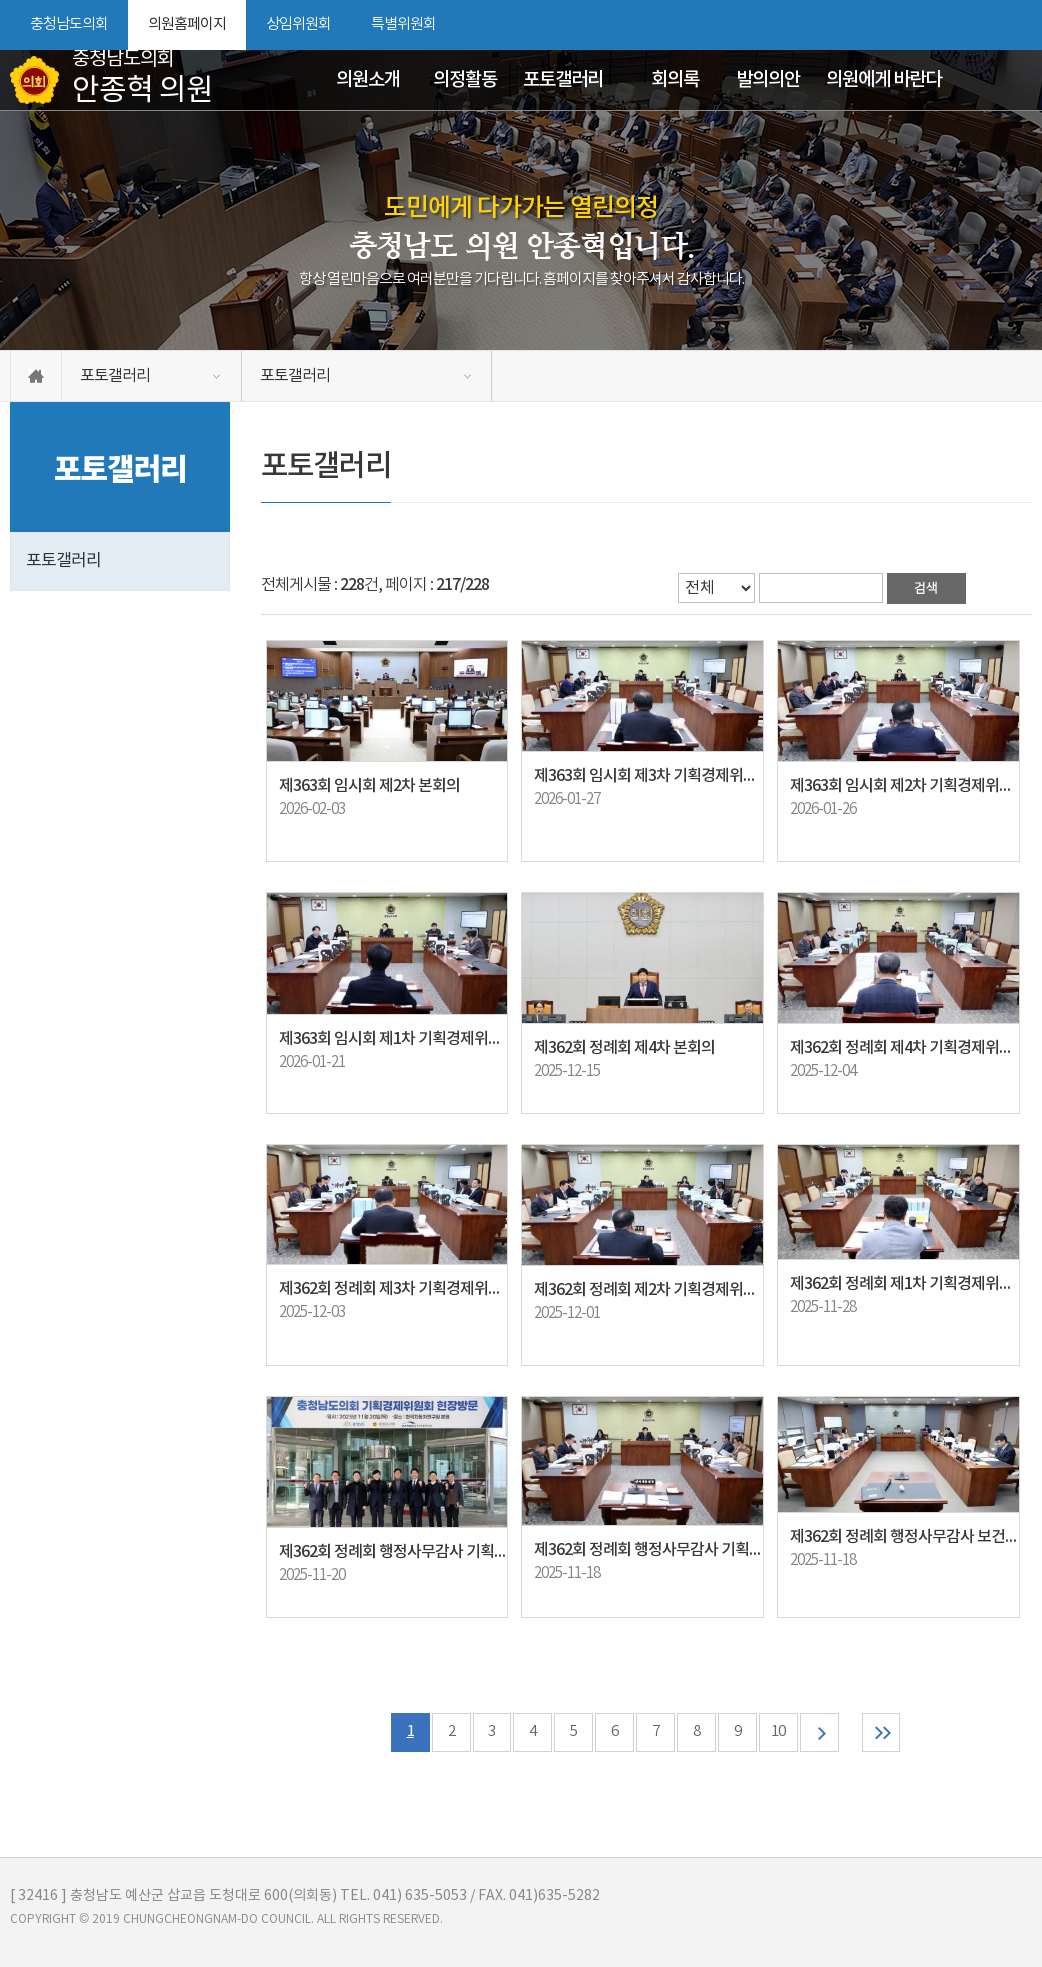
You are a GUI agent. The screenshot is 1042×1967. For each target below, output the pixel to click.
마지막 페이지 (881, 1732)
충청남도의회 (69, 24)
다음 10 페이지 (819, 1732)
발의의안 (768, 80)
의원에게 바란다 (883, 80)
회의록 (675, 80)
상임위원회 (298, 24)
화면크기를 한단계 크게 (949, 25)
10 (779, 1732)
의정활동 (465, 80)
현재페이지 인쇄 (1021, 25)
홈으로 (36, 376)
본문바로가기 (0, 0)
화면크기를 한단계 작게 (983, 25)
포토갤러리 (563, 80)
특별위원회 (403, 24)
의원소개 (368, 80)
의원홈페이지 (187, 24)
